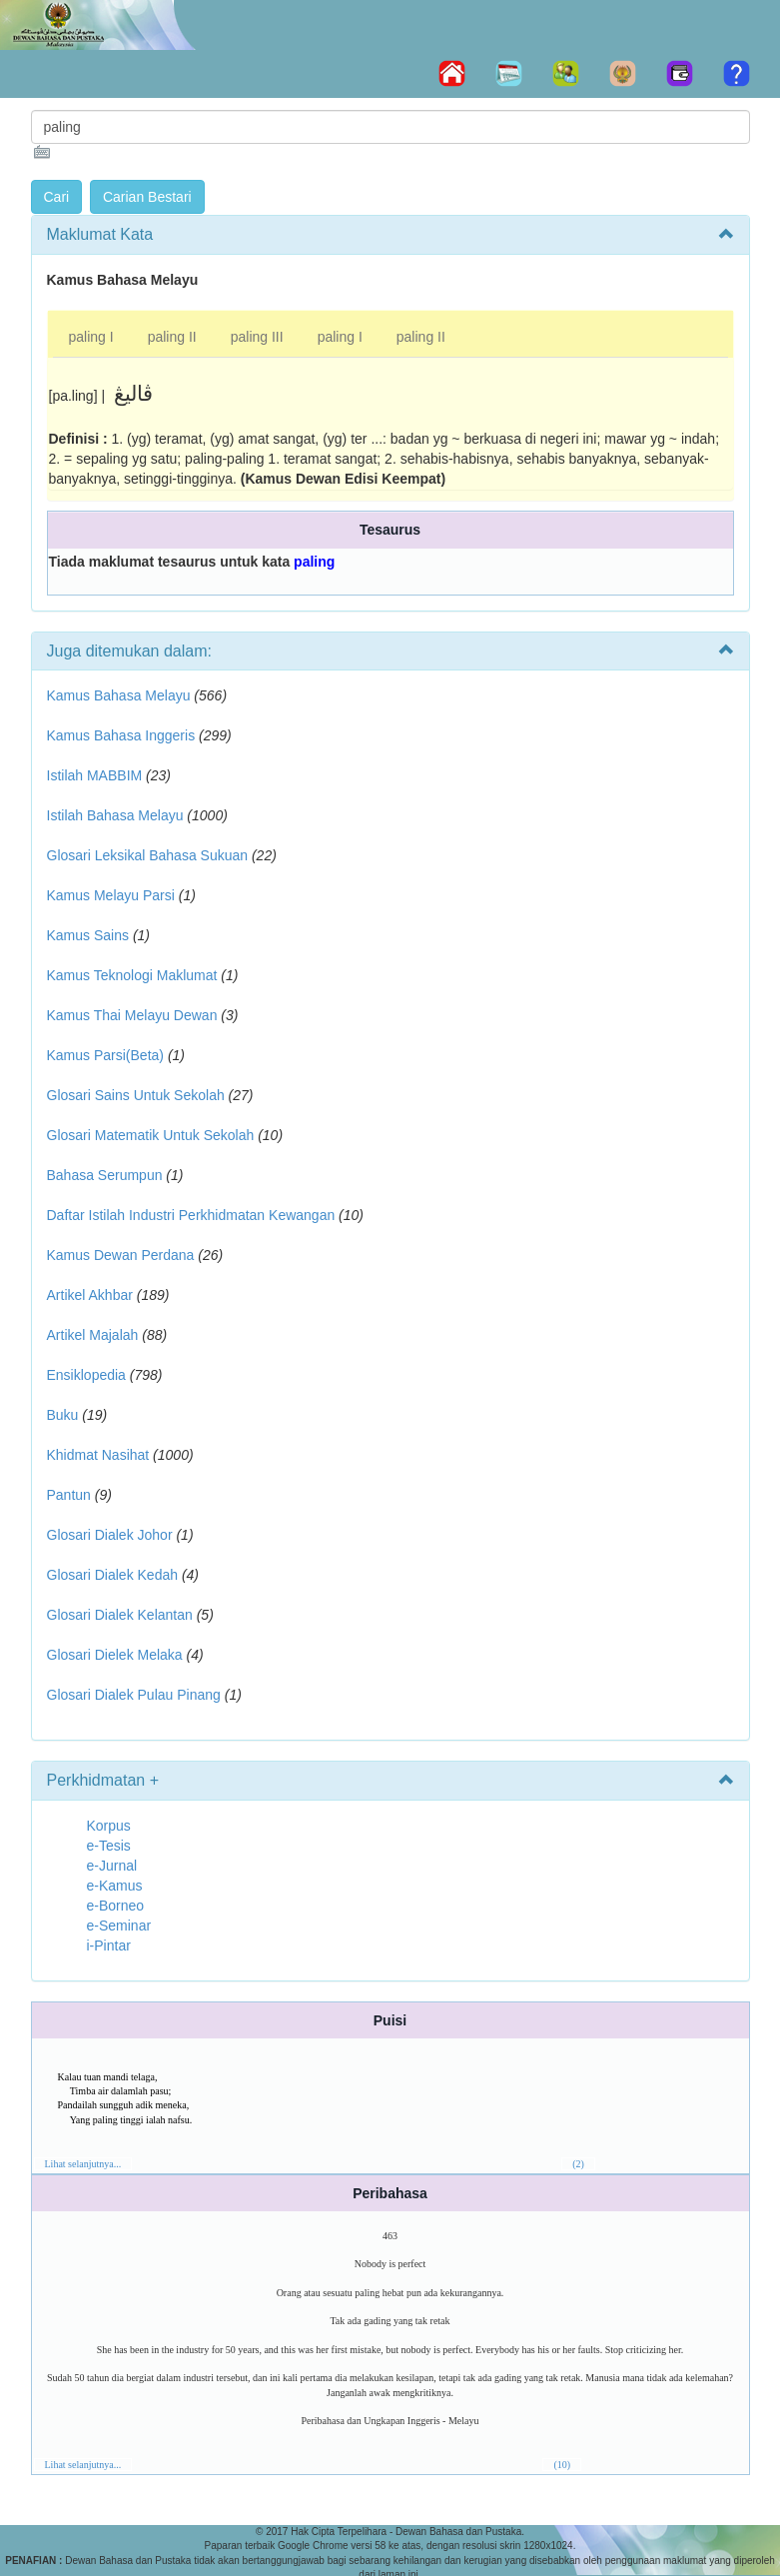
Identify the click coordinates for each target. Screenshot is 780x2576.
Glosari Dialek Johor (110, 1535)
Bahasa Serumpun (105, 1175)
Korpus (109, 1826)
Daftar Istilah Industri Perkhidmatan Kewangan (191, 1215)
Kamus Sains (88, 935)
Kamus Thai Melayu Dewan (132, 1015)
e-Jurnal (112, 1866)
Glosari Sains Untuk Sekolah (136, 1095)
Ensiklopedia (86, 1375)
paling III (257, 337)
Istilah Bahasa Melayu (115, 815)
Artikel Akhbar (90, 1295)
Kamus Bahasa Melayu (121, 695)
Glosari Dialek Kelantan (120, 1615)
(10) (561, 2464)
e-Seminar (119, 1925)
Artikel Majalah (93, 1335)
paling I (91, 337)
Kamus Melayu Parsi (111, 895)
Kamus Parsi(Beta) (105, 1055)
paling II (172, 337)
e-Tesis (109, 1846)
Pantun (69, 1495)
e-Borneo (116, 1906)
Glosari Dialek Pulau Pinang (134, 1695)
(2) (578, 2163)
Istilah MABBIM (95, 775)
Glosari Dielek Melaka (115, 1655)
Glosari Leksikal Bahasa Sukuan (148, 855)
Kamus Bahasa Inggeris (121, 735)
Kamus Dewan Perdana (121, 1255)
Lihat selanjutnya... (83, 2163)
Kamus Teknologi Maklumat (132, 975)
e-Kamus (115, 1886)
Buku (63, 1415)
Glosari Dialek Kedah (113, 1575)
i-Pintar (109, 1945)
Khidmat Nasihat (98, 1455)
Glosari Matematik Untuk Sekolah (151, 1135)
